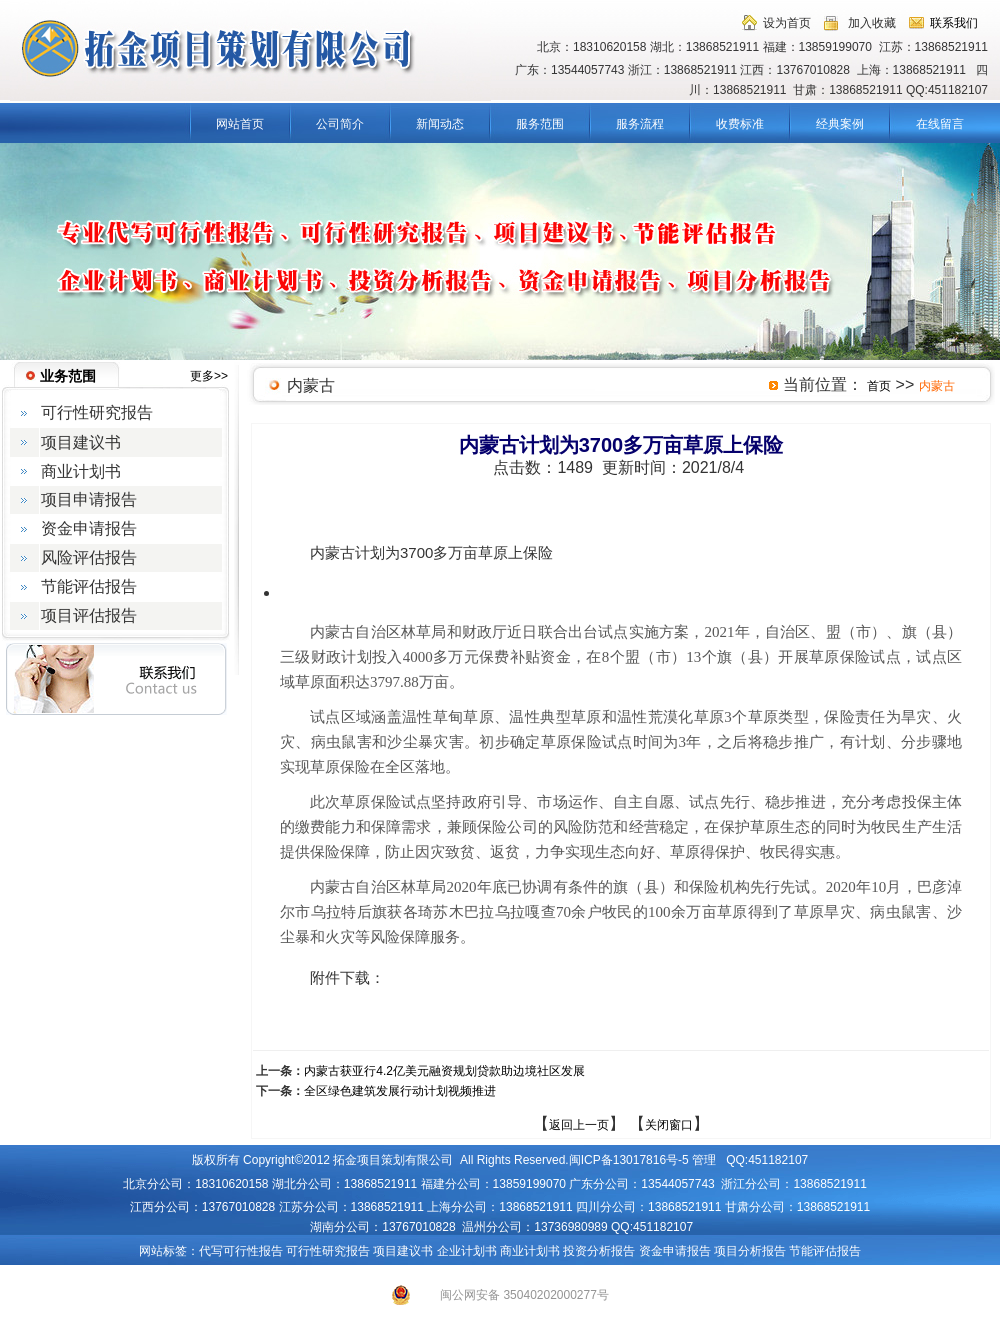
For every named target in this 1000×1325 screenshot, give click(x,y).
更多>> (209, 376)
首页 (879, 386)
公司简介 (340, 124)
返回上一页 (579, 1125)
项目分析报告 (750, 1251)
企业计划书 (467, 1251)
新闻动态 (440, 124)
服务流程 (640, 124)
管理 (704, 1160)
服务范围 (540, 124)
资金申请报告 (675, 1251)
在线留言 (940, 124)
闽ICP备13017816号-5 (629, 1160)
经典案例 (840, 124)
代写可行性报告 (241, 1251)
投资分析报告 (599, 1251)
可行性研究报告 (328, 1251)
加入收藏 (872, 23)
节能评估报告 (825, 1251)
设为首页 (787, 23)
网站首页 (240, 124)
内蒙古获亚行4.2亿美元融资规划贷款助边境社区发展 (444, 1071)
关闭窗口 (669, 1125)
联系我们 (954, 23)
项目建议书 (403, 1251)
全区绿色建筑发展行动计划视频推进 (400, 1091)
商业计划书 (530, 1251)
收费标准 (740, 124)
